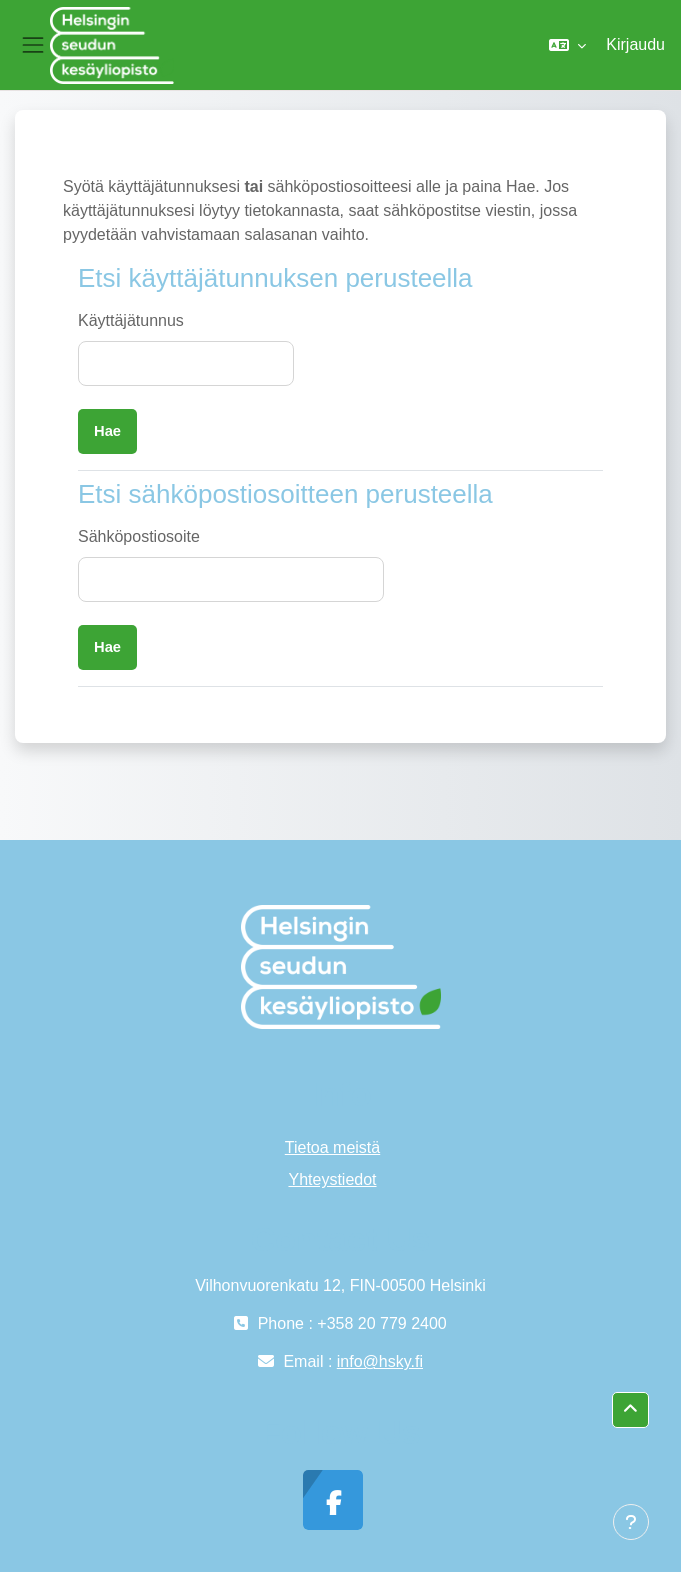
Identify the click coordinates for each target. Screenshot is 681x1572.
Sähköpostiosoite (139, 536)
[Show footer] (631, 1522)
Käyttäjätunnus (131, 320)
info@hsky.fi (380, 1361)
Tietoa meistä (332, 1147)
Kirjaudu (635, 44)
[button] (567, 45)
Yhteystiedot (332, 1179)
